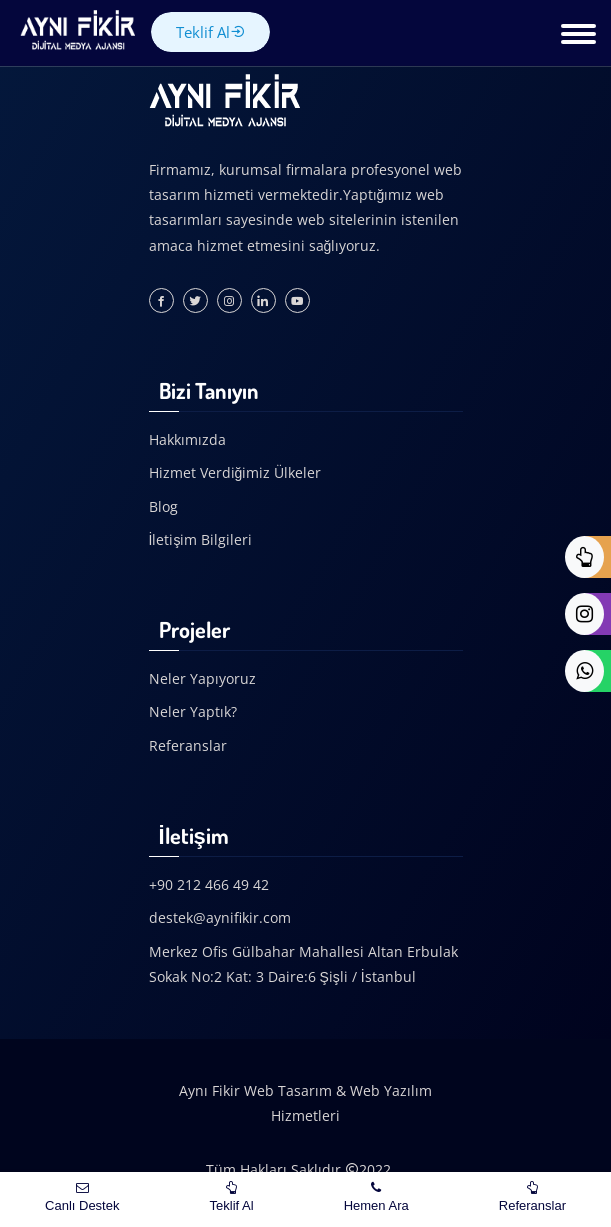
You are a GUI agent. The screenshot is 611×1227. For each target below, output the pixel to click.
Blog (163, 506)
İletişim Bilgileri (201, 539)
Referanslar (188, 745)
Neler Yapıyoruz (202, 678)
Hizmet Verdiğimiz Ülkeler (235, 472)
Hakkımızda (187, 439)
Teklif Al (210, 32)
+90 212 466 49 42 (209, 884)
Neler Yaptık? (193, 711)
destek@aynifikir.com (220, 917)
